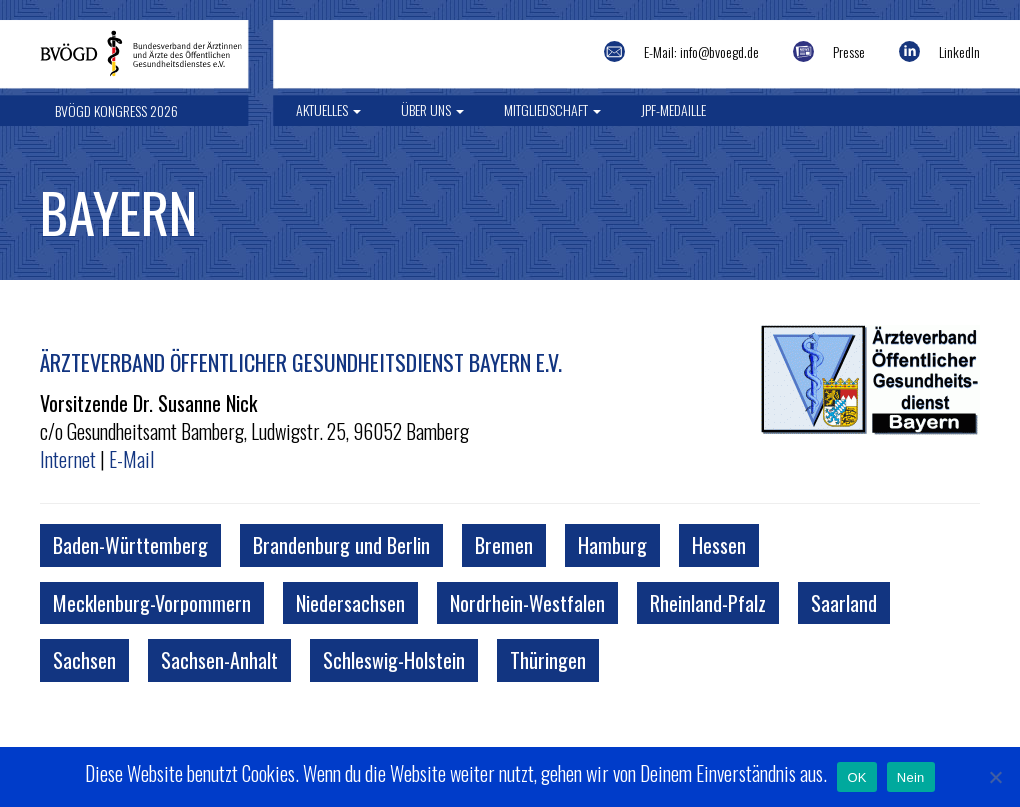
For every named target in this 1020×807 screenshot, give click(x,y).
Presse (849, 51)
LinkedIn (959, 51)
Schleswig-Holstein (394, 660)
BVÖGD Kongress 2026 (116, 110)
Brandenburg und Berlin (341, 545)
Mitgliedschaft (552, 109)
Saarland (844, 603)
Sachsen (84, 660)
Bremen (504, 545)
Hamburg (612, 545)
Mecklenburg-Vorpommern (152, 603)
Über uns (432, 109)
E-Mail (131, 459)
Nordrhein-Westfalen (527, 603)
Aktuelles (328, 109)
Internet (68, 459)
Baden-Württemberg (130, 545)
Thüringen (548, 660)
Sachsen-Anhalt (219, 660)
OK (856, 777)
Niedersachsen (350, 603)
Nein (911, 777)
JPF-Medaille (673, 109)
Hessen (719, 545)
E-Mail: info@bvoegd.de (701, 51)
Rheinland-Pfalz (708, 603)
